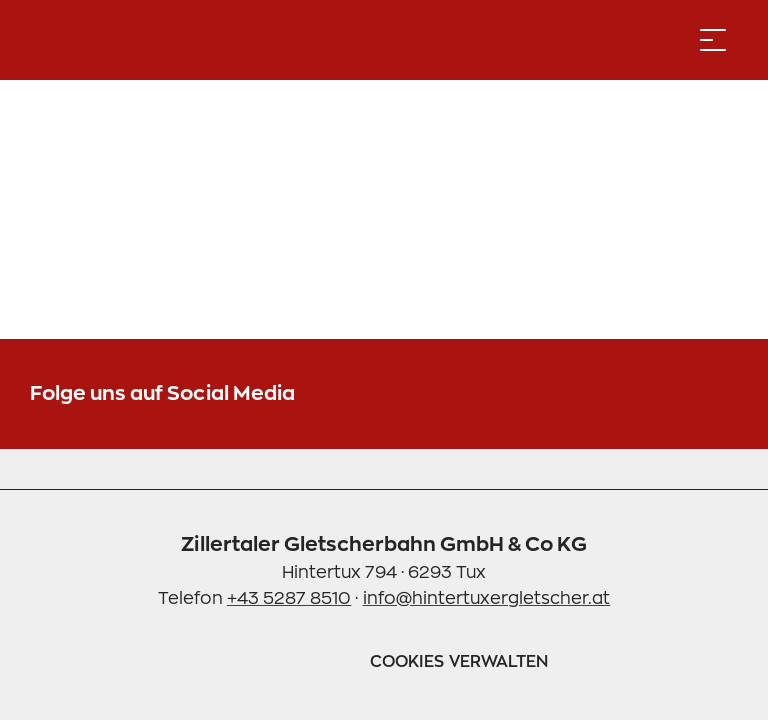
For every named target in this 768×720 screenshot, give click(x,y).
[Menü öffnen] (713, 39)
